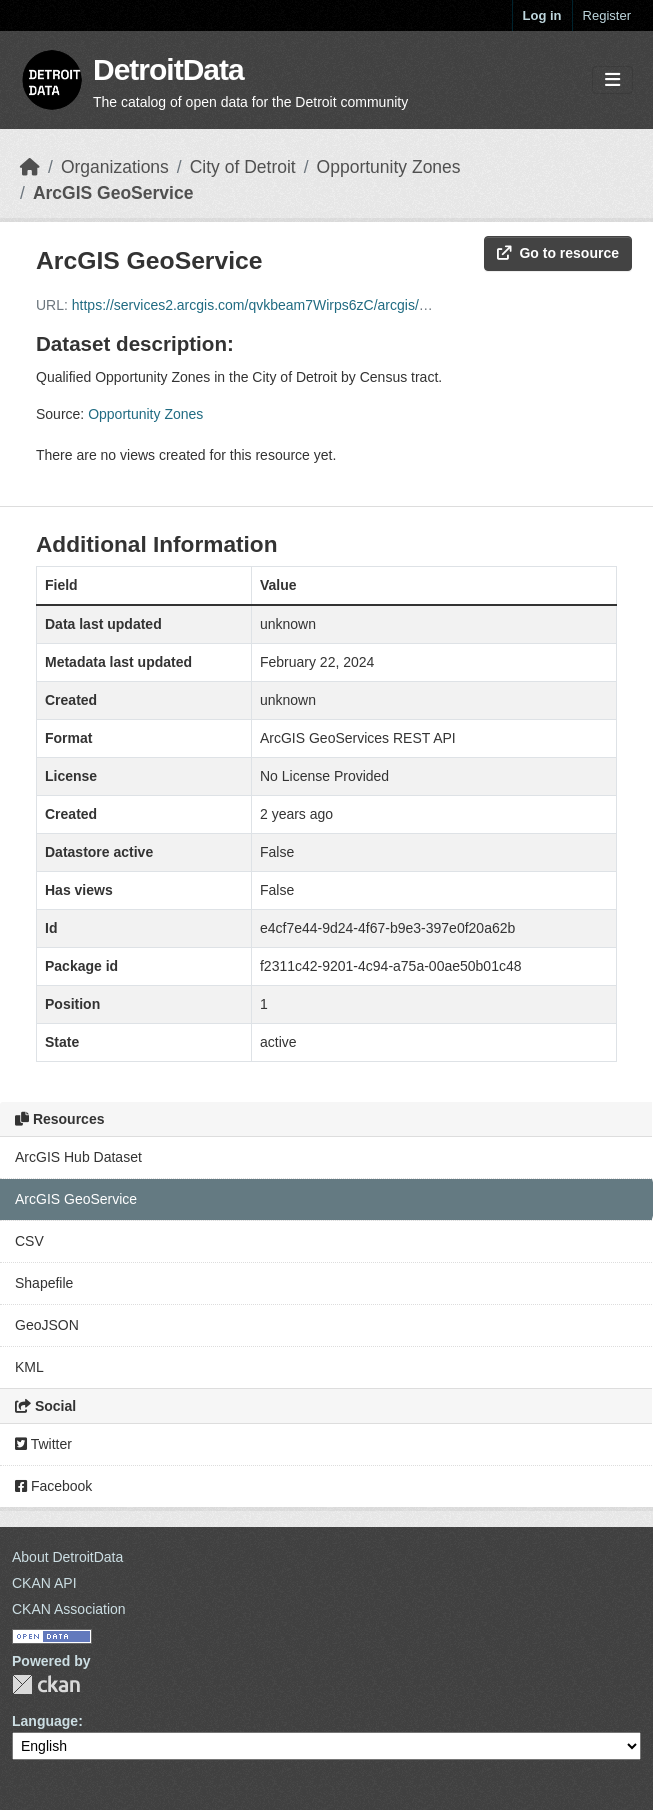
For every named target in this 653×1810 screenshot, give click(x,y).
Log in (542, 15)
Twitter (43, 1444)
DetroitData (168, 69)
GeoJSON (47, 1325)
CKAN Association (69, 1609)
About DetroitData (67, 1557)
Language (45, 1721)
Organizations (115, 167)
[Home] (30, 167)
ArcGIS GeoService (113, 193)
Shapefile (44, 1283)
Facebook (53, 1486)
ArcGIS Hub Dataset (78, 1157)
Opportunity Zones (389, 167)
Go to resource (558, 253)
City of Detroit (243, 167)
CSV (29, 1241)
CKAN (46, 1684)
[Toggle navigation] (612, 80)
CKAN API (44, 1583)
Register (607, 15)
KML (29, 1367)
